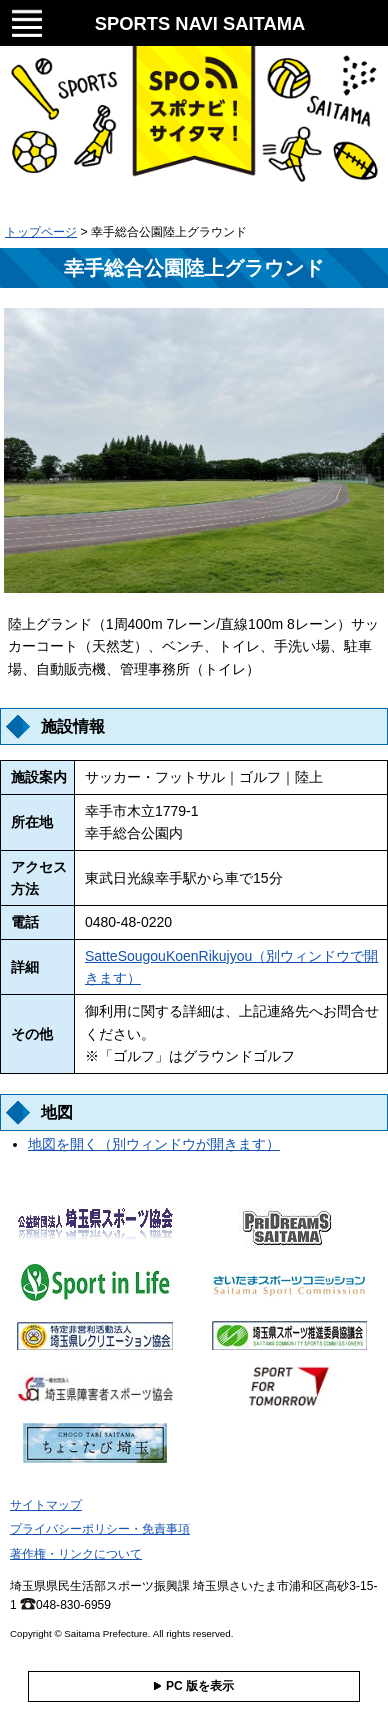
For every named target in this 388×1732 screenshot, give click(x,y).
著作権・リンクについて (76, 1554)
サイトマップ (46, 1505)
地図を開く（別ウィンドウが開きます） (154, 1144)
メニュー (27, 20)
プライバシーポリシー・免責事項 (100, 1529)
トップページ (41, 232)
